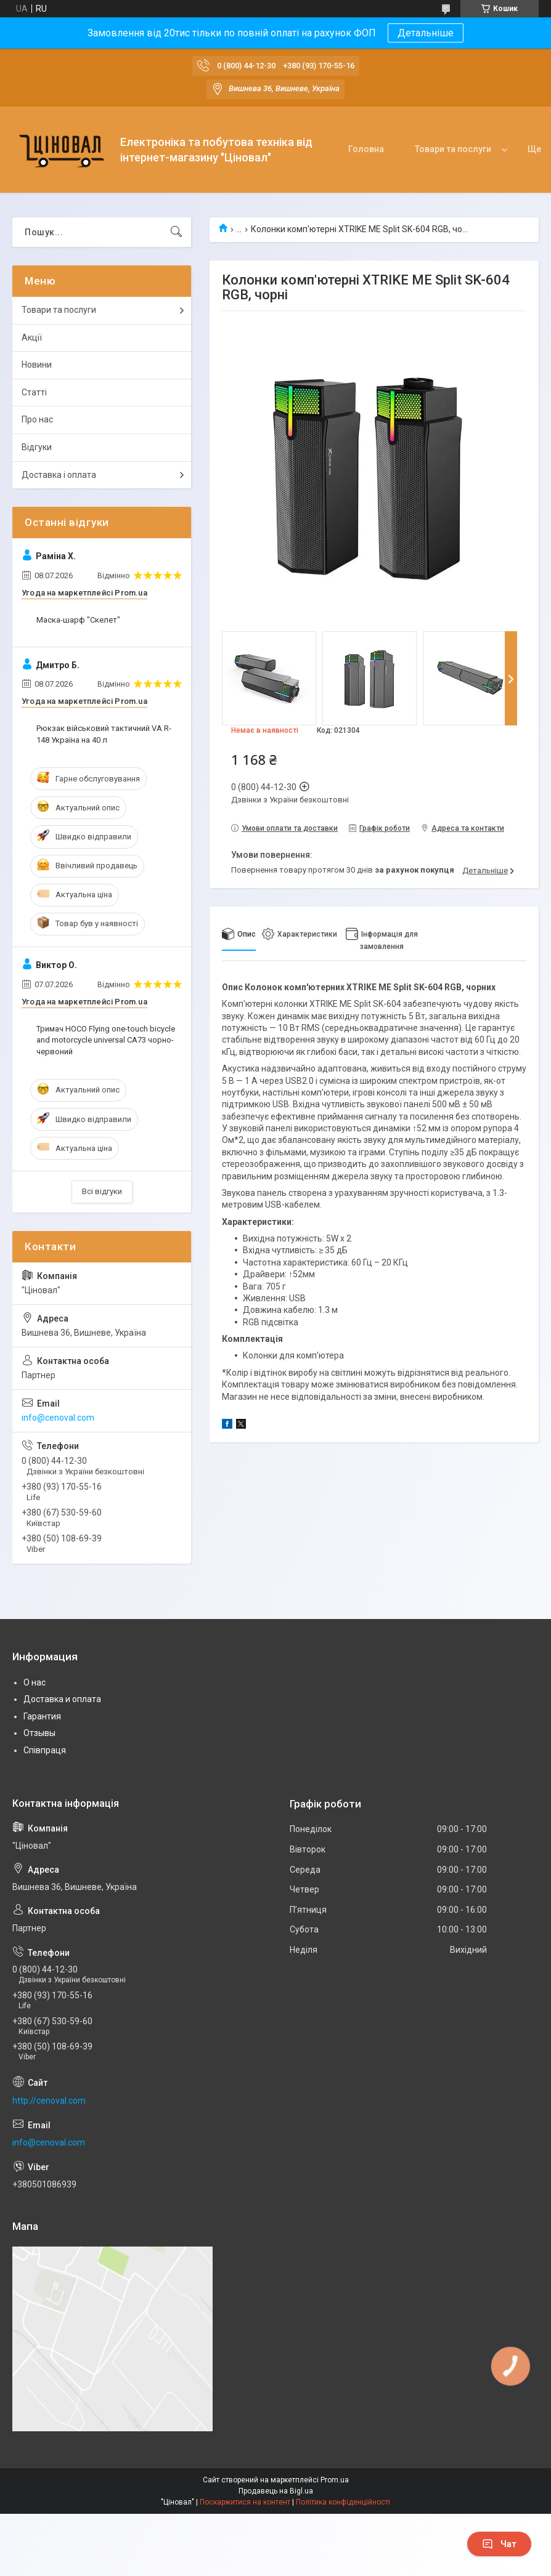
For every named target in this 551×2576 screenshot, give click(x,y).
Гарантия (42, 1716)
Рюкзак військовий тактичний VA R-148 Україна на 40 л (103, 734)
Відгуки (37, 447)
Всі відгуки (102, 1191)
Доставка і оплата (59, 475)
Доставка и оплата (62, 1699)
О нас (34, 1682)
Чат (499, 2544)
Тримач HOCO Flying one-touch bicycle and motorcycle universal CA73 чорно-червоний (105, 1040)
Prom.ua (334, 2480)
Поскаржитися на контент (245, 2502)
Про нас (37, 419)
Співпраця (44, 1750)
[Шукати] (176, 232)
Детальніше (426, 33)
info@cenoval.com (58, 1418)
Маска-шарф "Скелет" (78, 619)
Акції (32, 337)
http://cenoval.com (49, 2101)
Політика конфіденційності (343, 2502)
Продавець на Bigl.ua (276, 2491)
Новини (37, 364)
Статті (34, 392)
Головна (366, 149)
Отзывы (39, 1733)
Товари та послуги (453, 149)
